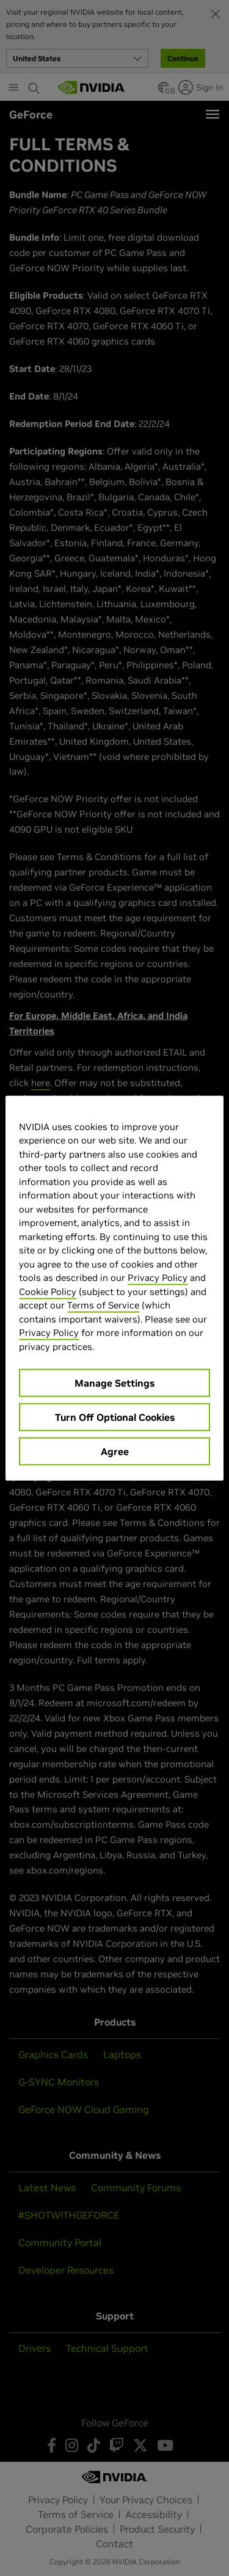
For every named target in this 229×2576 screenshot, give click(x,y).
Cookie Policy (47, 1291)
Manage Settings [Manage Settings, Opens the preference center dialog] (114, 1383)
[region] (114, 1288)
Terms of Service (103, 1305)
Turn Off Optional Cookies (115, 1417)
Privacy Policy (157, 1277)
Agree (115, 1451)
